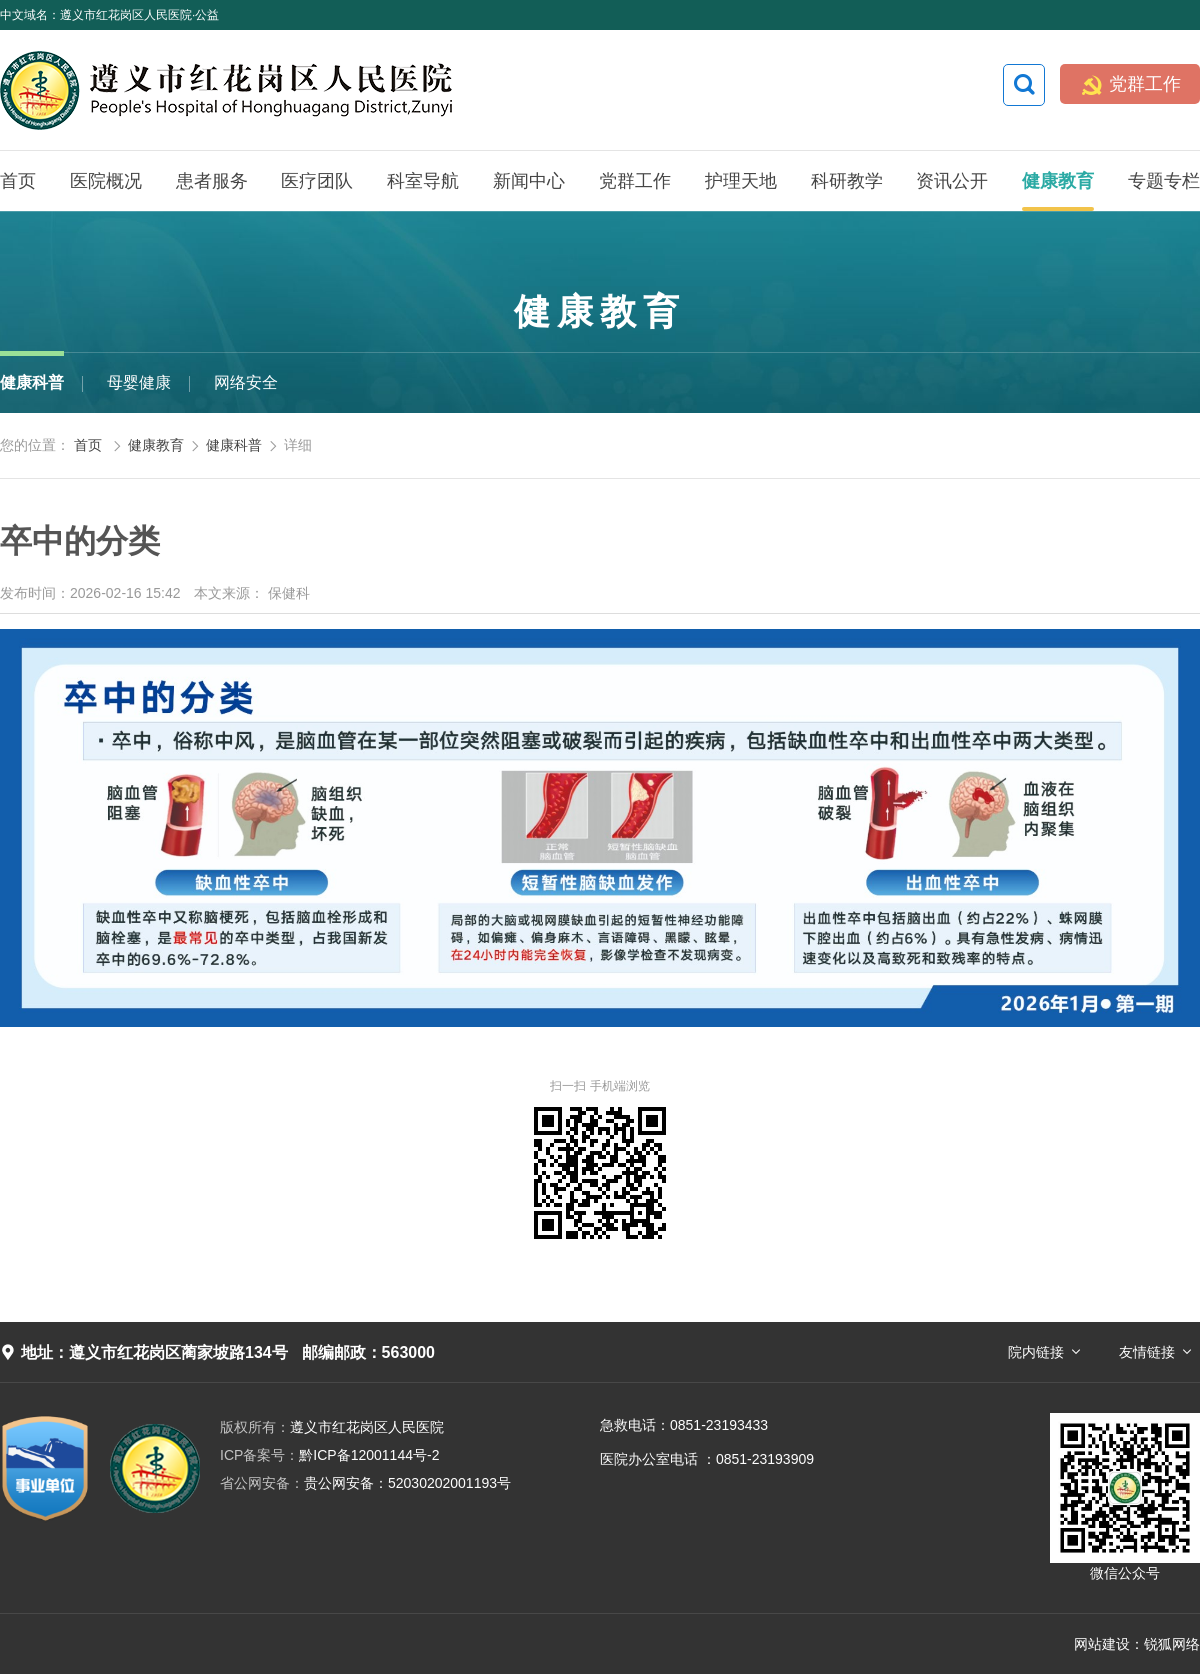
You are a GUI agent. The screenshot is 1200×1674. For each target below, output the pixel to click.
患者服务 (212, 181)
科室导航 (423, 181)
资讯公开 (952, 181)
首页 (18, 181)
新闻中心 (529, 181)
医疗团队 (317, 181)
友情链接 (1147, 1352)
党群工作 (1130, 84)
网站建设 (1102, 1644)
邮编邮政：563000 (368, 1352)
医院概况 (106, 181)
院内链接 (1036, 1352)
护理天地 (741, 181)
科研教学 (847, 181)
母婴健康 (139, 382)
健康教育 (1058, 181)
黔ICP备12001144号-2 (329, 1455)
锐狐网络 (1172, 1644)
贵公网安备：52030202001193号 (365, 1483)
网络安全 (246, 382)
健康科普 (32, 382)
